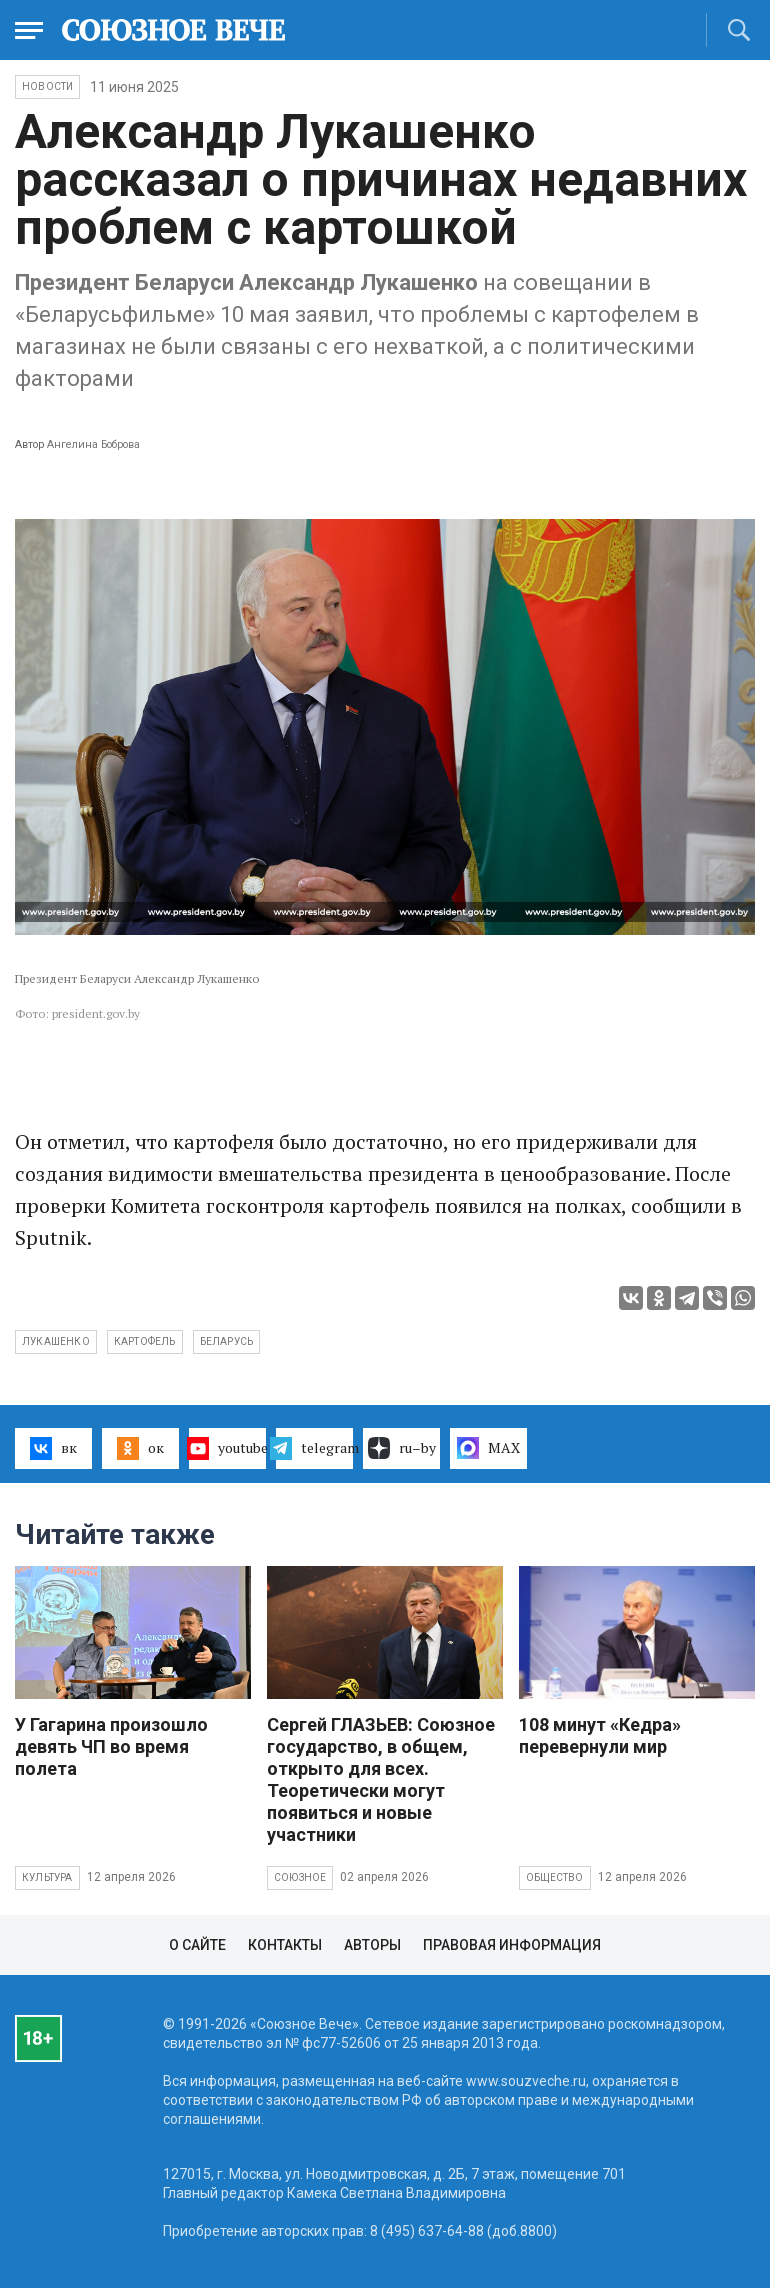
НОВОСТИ (47, 86)
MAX (488, 1448)
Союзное (300, 1877)
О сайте (197, 1945)
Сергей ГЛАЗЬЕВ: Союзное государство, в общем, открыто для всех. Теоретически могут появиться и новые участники (381, 1779)
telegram (314, 1448)
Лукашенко (56, 1341)
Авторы (372, 1945)
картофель (145, 1341)
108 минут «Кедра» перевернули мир (600, 1735)
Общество (555, 1877)
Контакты (285, 1945)
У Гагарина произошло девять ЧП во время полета (111, 1746)
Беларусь (227, 1341)
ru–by (402, 1448)
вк (53, 1448)
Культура (47, 1877)
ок (140, 1448)
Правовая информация (512, 1945)
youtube (227, 1448)
